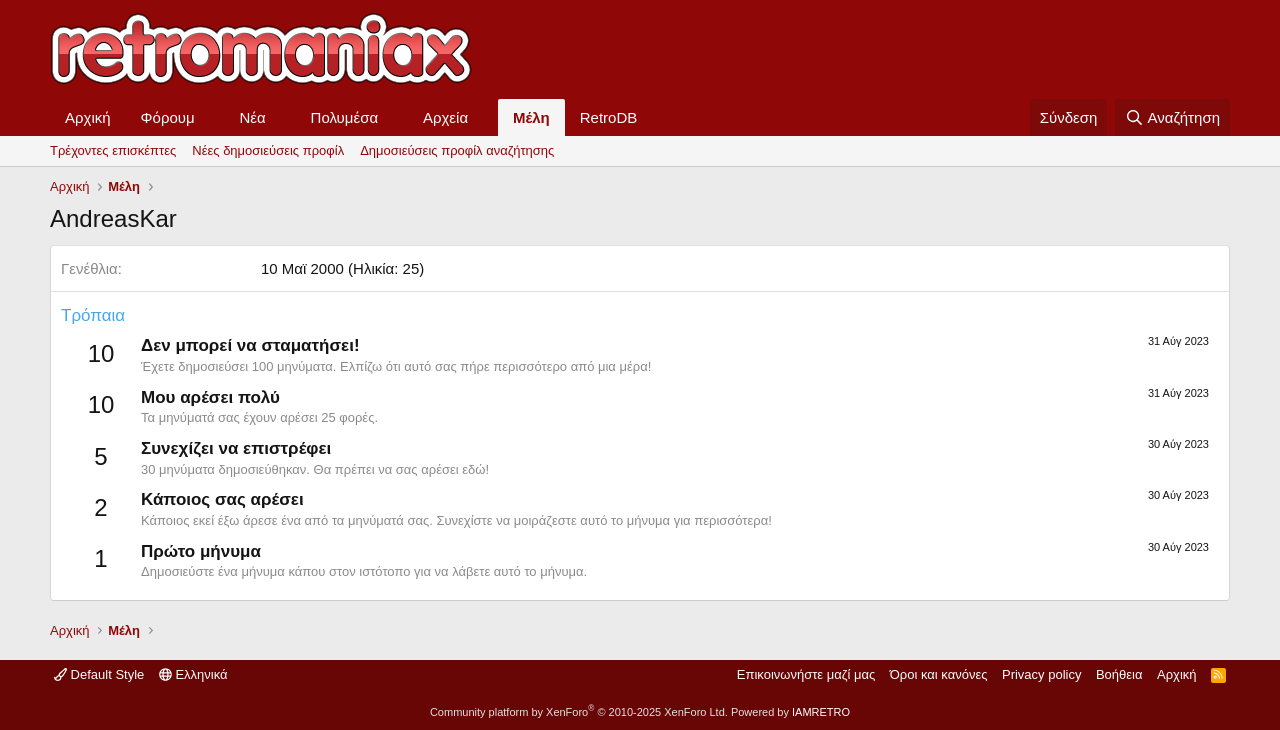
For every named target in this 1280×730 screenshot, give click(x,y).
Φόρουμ (168, 117)
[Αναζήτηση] (1172, 117)
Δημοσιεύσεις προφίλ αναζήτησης (457, 150)
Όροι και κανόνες (939, 674)
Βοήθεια (1119, 674)
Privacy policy (1041, 674)
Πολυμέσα (345, 117)
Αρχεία (445, 117)
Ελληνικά (193, 674)
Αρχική (88, 117)
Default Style (99, 674)
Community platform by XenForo (579, 712)
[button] (211, 117)
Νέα (253, 117)
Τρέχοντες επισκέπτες (113, 150)
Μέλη (531, 117)
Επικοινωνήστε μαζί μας (806, 674)
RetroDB (609, 117)
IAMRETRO (821, 712)
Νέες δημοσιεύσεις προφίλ (268, 150)
